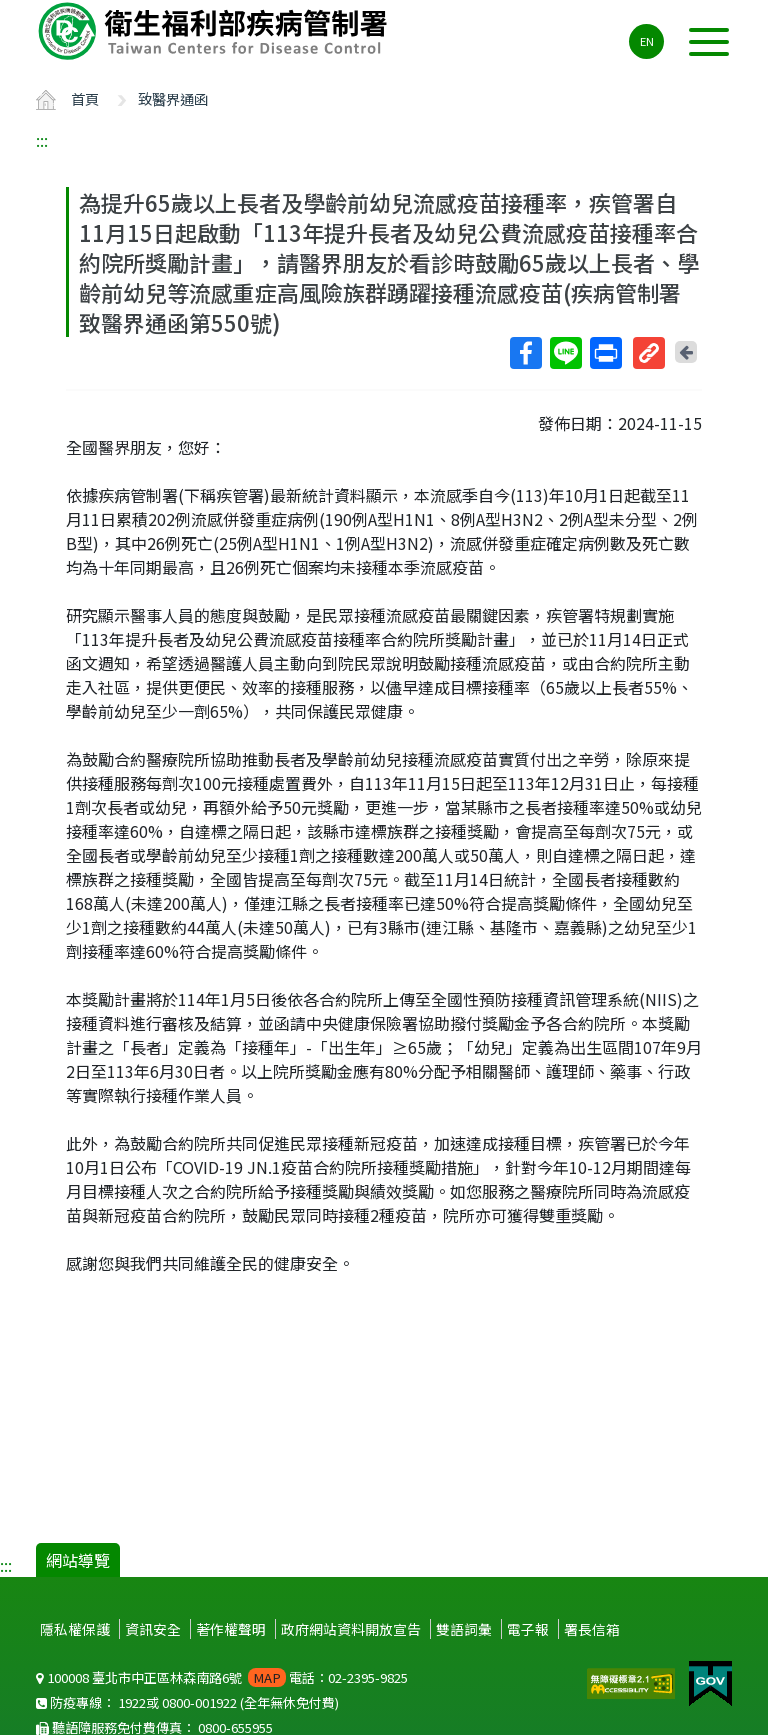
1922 (132, 1702)
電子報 (528, 1629)
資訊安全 (153, 1629)
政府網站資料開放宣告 (351, 1629)
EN (647, 41)
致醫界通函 (173, 98)
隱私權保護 (75, 1629)
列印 (605, 353)
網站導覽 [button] (78, 1560)
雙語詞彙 (464, 1629)
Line (565, 353)
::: (42, 140)
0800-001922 (199, 1702)
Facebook (525, 353)
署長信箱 (592, 1629)
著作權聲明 (231, 1629)
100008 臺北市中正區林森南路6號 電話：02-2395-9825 (222, 1677)
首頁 (85, 98)
